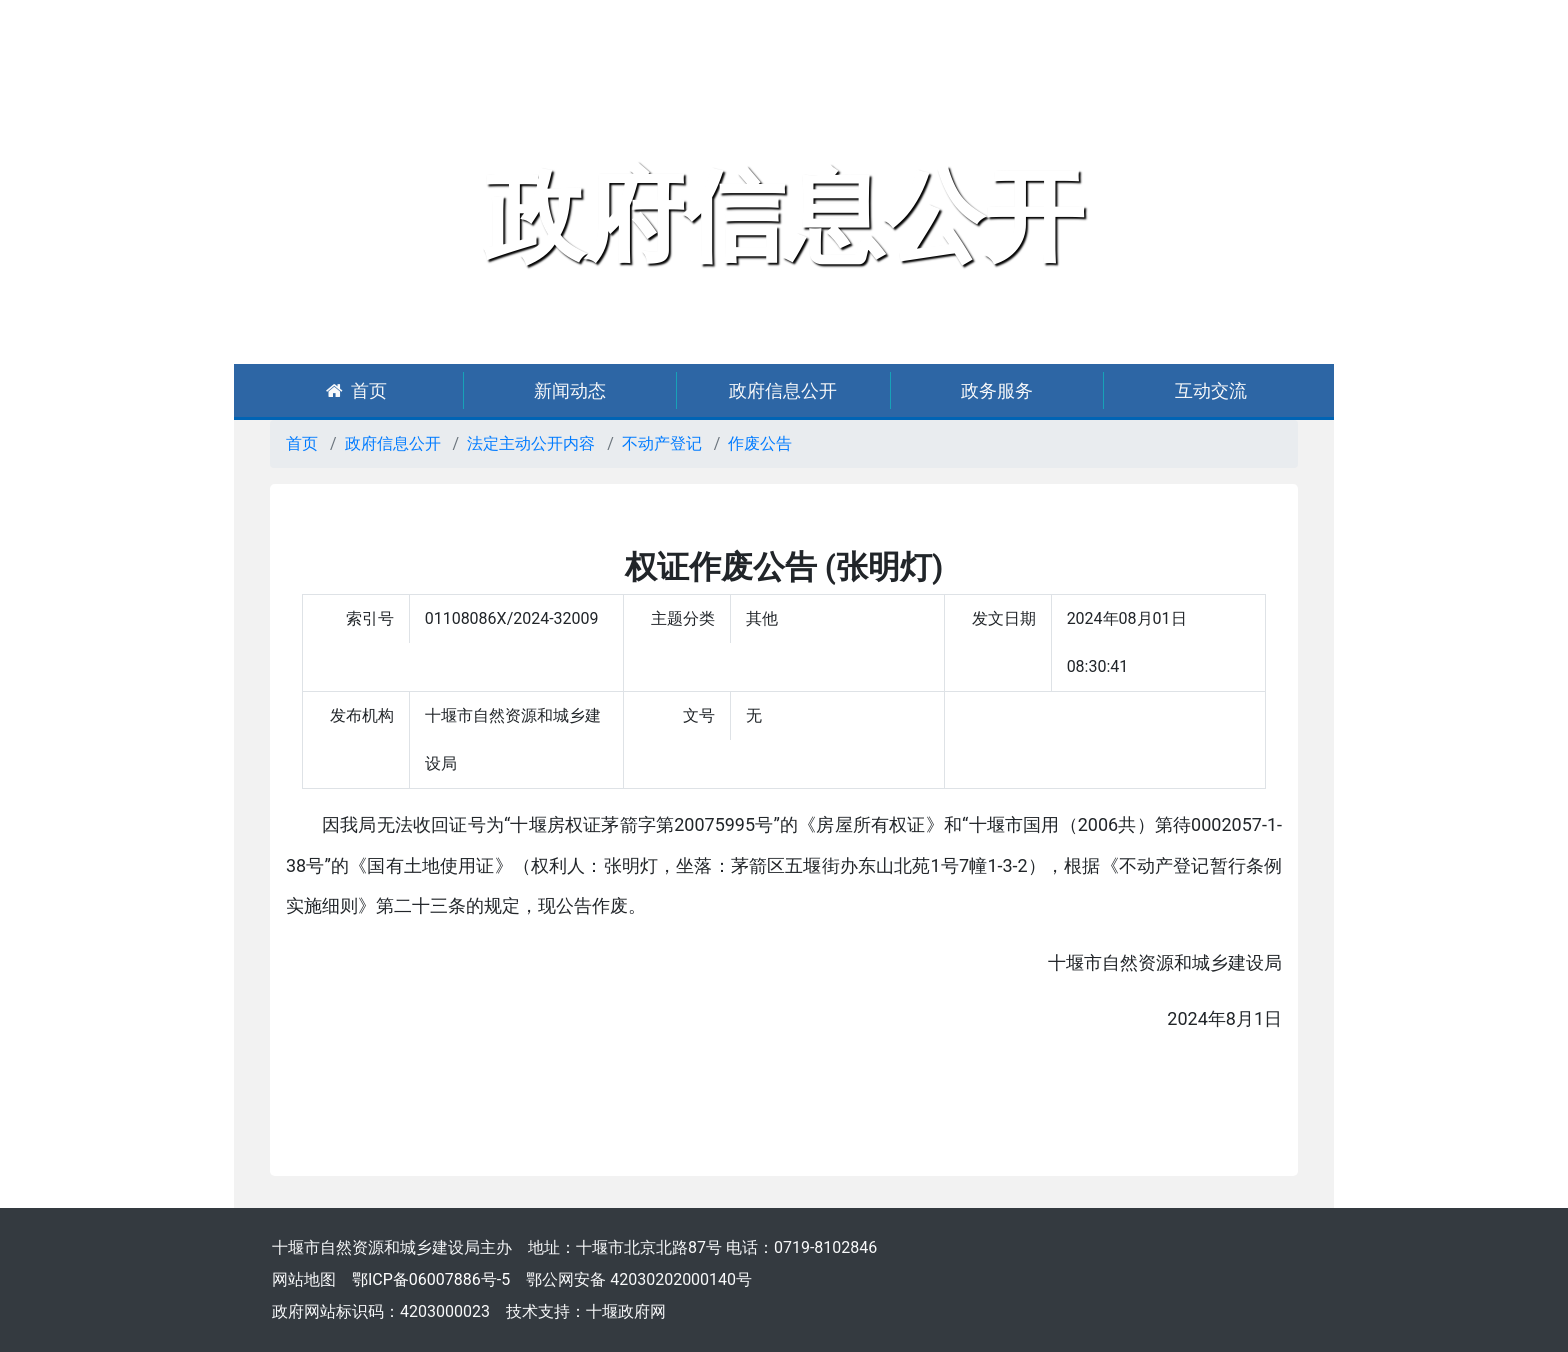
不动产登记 (662, 443)
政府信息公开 (783, 390)
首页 (356, 390)
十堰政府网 (626, 1311)
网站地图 (304, 1279)
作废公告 (760, 443)
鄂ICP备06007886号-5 (431, 1279)
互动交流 (1211, 390)
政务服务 (997, 390)
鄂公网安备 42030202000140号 (639, 1279)
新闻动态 (570, 390)
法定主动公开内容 (531, 443)
